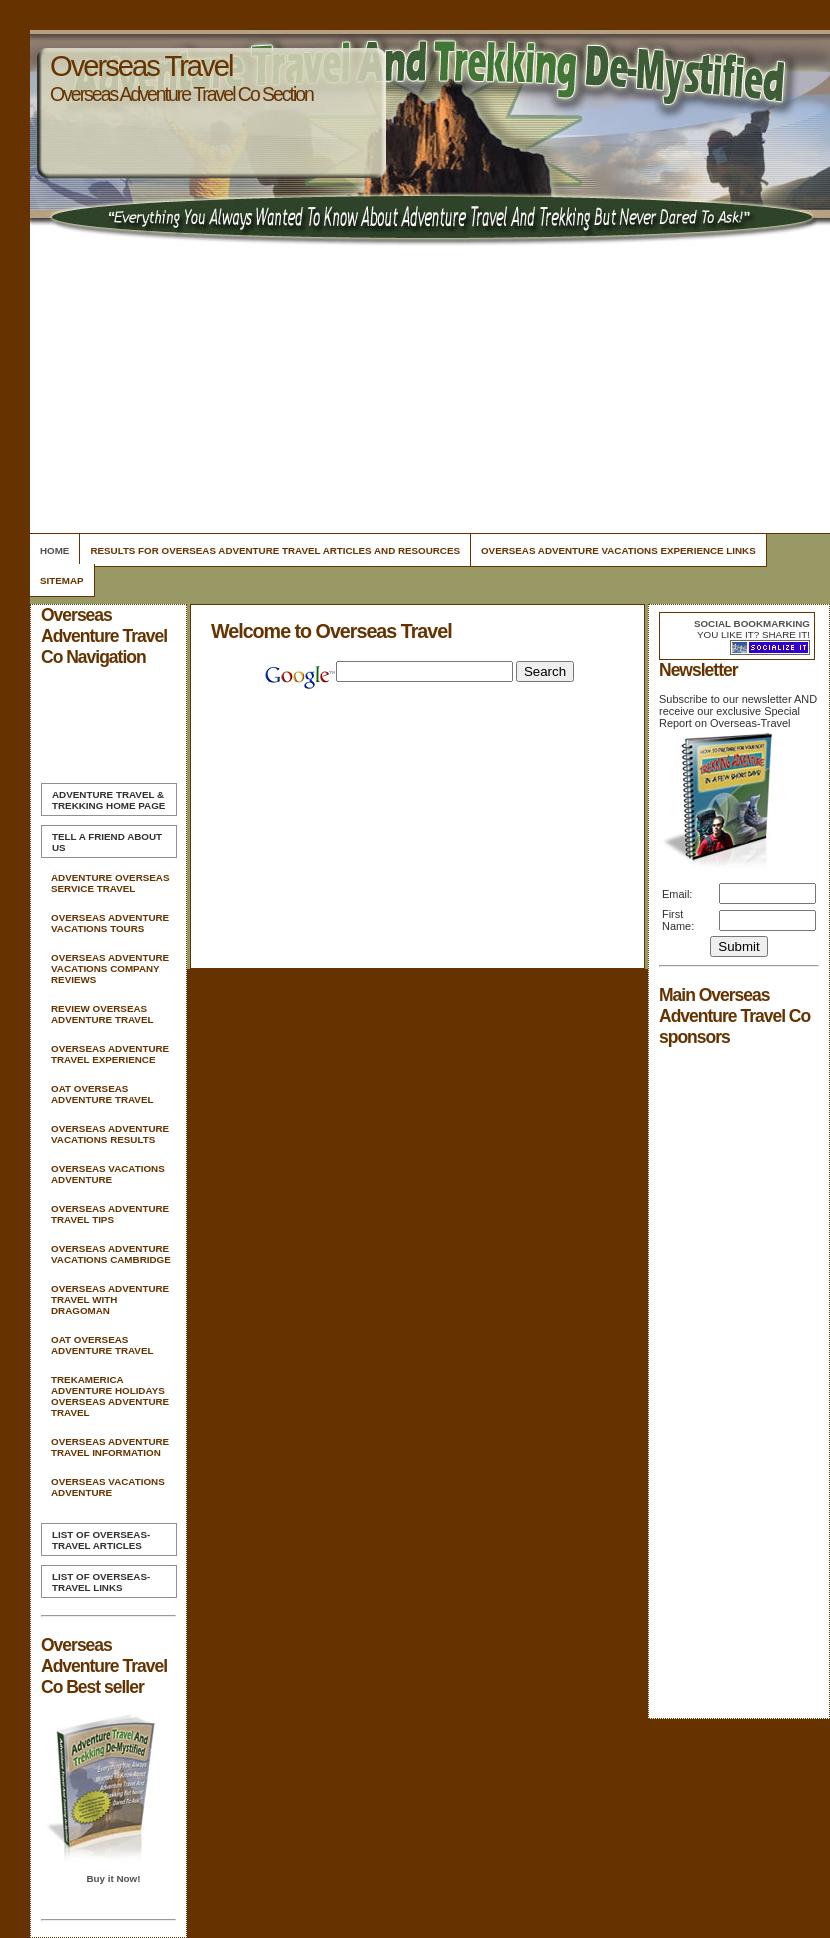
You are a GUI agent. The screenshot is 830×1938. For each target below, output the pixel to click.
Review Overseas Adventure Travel (102, 1014)
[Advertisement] (427, 390)
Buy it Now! (113, 1878)
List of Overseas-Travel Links (101, 1582)
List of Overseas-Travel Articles (101, 1540)
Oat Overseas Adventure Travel (102, 1094)
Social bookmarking (752, 623)
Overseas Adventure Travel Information (110, 1447)
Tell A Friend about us (107, 842)
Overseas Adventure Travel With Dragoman (110, 1299)
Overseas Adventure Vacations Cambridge (111, 1254)
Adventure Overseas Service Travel (110, 883)
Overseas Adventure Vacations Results (110, 1134)
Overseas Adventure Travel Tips (110, 1214)
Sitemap (62, 580)
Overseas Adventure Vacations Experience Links (618, 550)
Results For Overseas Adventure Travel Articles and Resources (275, 550)
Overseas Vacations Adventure (108, 1174)
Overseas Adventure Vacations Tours (110, 923)
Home (54, 550)
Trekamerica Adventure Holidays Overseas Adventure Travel (110, 1396)
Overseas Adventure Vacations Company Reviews (110, 968)
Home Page (108, 800)
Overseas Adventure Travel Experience (110, 1054)
